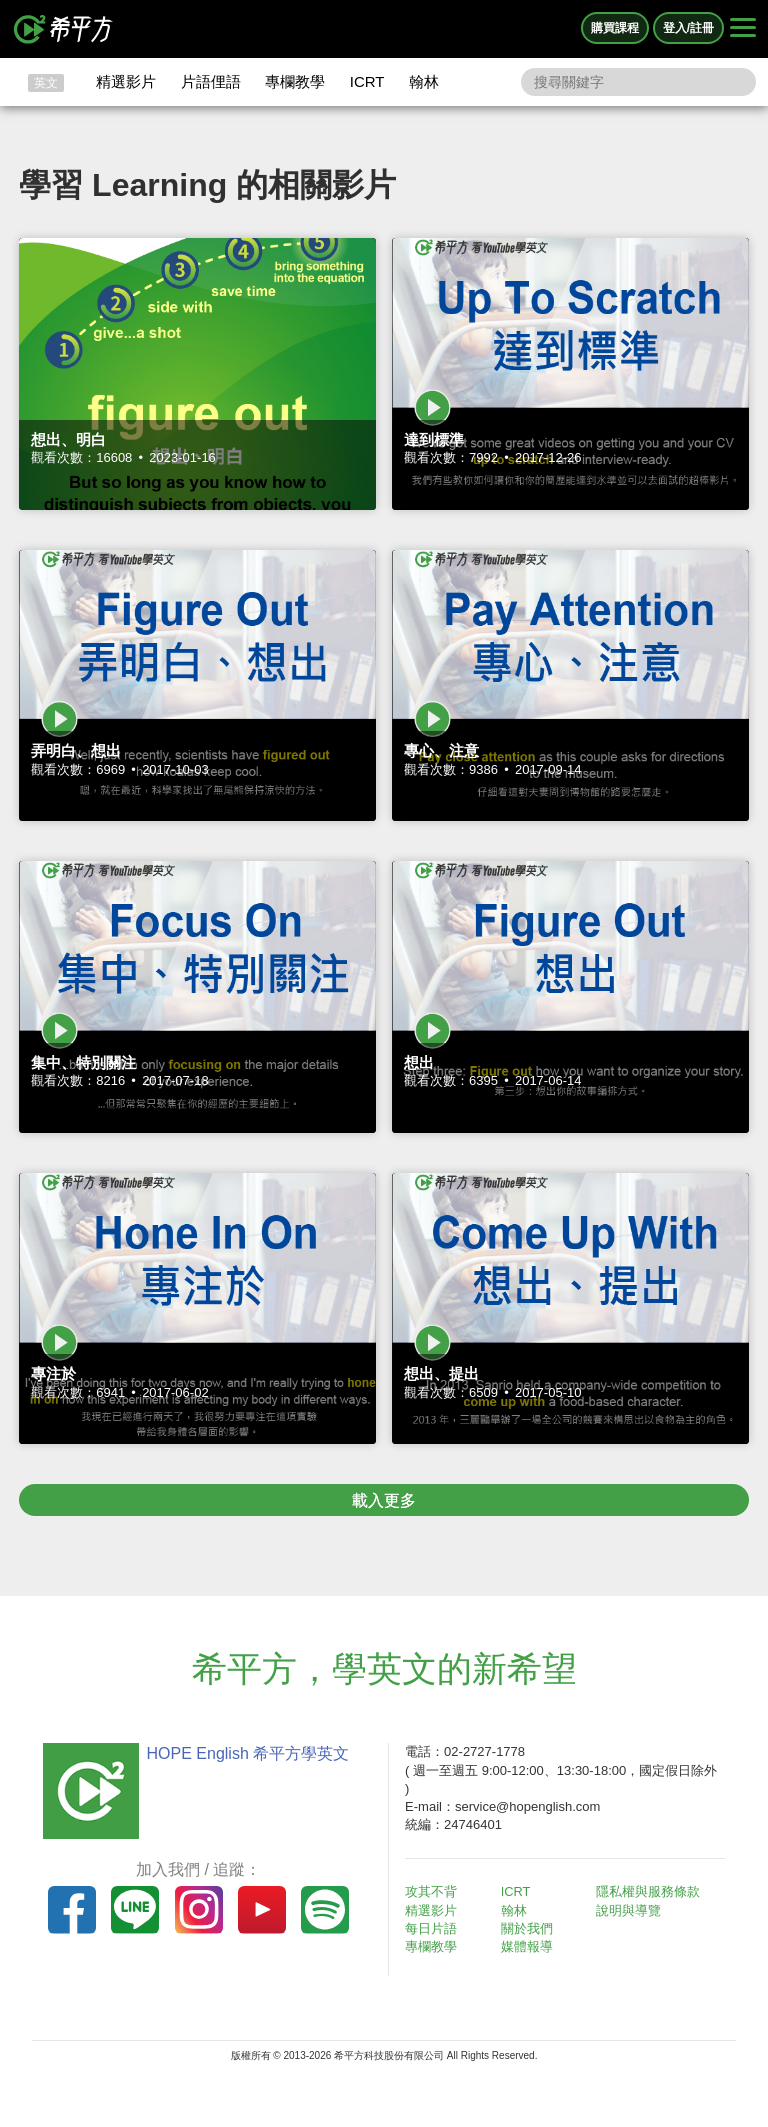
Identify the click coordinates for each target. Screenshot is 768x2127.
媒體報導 (530, 1946)
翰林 (424, 81)
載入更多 (384, 1500)
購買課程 (615, 28)
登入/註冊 (688, 28)
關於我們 (530, 1928)
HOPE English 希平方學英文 (244, 1753)
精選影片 (126, 81)
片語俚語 (211, 81)
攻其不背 (434, 1891)
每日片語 (434, 1928)
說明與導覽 (631, 1910)
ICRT (367, 81)
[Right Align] (743, 29)
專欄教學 (295, 81)
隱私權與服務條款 (651, 1891)
